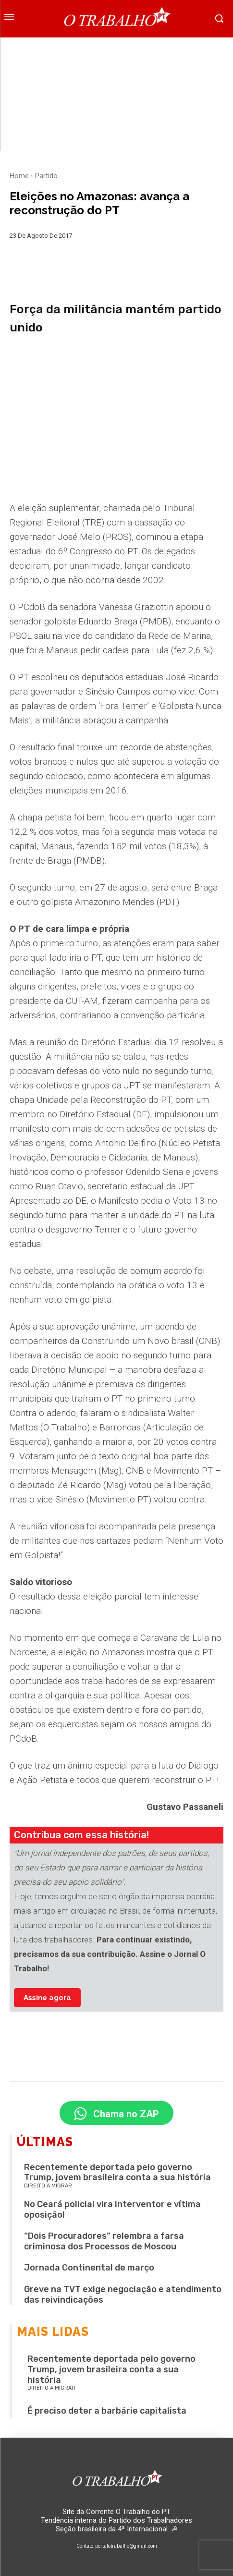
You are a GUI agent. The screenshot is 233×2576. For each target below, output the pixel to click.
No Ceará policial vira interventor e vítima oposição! (112, 2209)
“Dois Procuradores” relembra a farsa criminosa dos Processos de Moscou (104, 2241)
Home (19, 175)
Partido (46, 175)
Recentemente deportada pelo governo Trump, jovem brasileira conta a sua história (117, 2172)
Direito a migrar (48, 2185)
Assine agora (47, 1997)
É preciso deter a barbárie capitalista (106, 2410)
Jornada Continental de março (89, 2267)
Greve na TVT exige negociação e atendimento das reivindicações (122, 2294)
